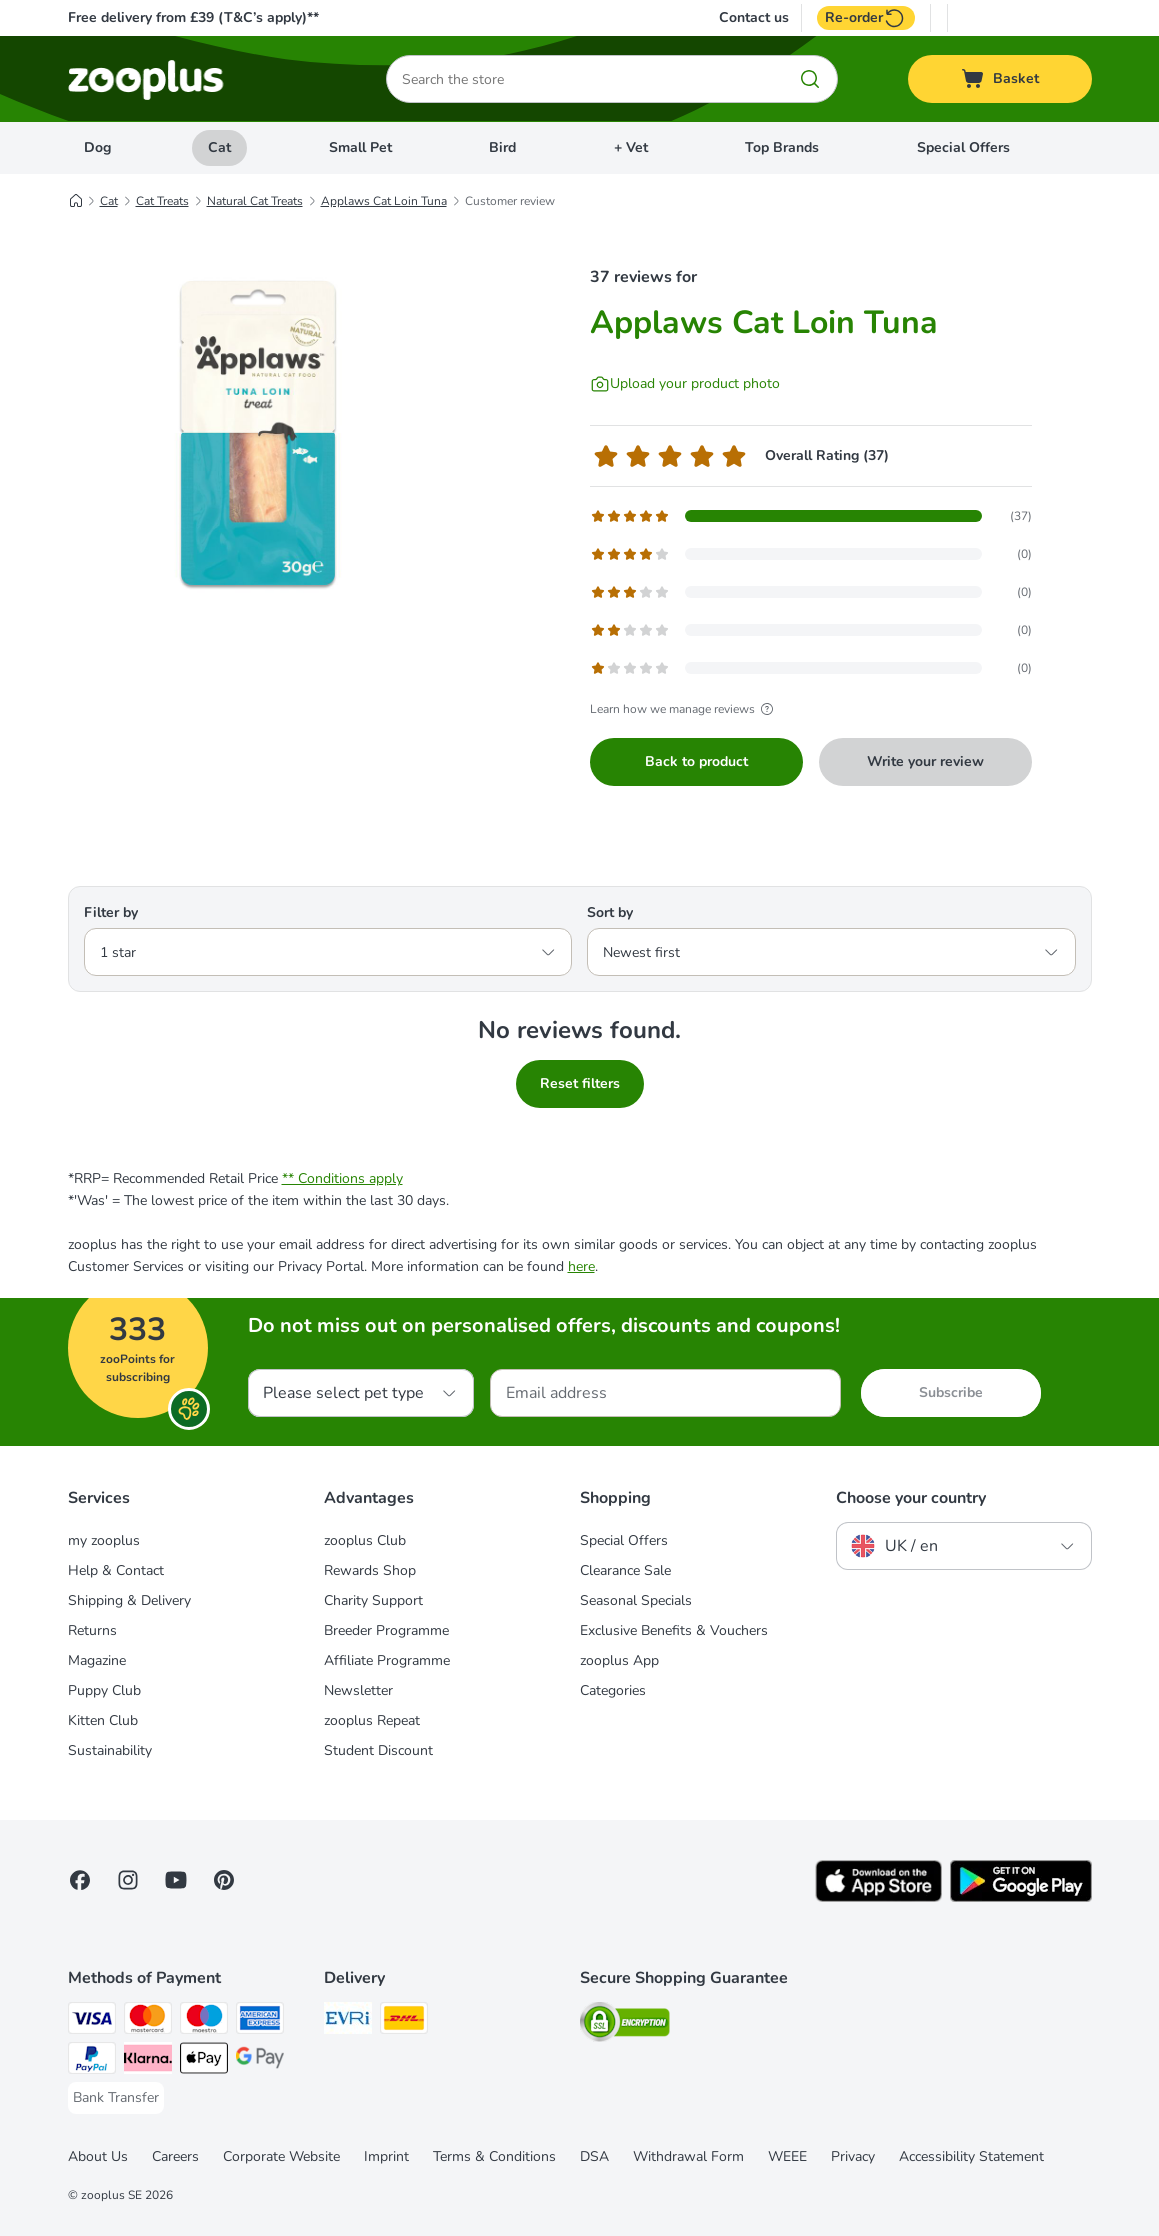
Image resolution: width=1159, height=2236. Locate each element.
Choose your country (911, 1498)
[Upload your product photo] (685, 384)
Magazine (97, 1660)
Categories (613, 1690)
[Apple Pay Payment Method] (204, 2061)
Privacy (853, 2156)
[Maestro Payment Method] (204, 2021)
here (581, 1266)
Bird (502, 147)
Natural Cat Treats (255, 201)
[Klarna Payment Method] (148, 2061)
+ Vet (631, 147)
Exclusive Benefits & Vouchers (674, 1630)
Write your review (925, 761)
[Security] (625, 2025)
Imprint (386, 2156)
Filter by (111, 912)
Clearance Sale (625, 1570)
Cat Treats (162, 201)
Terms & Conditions (494, 2156)
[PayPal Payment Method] (92, 2061)
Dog (97, 147)
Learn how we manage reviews (684, 709)
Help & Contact (116, 1570)
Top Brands (782, 147)
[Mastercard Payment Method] (148, 2021)
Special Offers (963, 147)
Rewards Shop (370, 1570)
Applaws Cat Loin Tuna (384, 201)
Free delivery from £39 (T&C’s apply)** (193, 17)
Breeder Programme (386, 1630)
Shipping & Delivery (129, 1600)
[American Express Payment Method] (260, 2021)
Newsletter (358, 1690)
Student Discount (378, 1750)
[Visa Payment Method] (92, 2021)
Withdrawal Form (688, 2156)
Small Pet (360, 147)
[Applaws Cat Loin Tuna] (258, 433)
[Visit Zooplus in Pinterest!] (224, 1880)
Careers (175, 2156)
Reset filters (580, 1083)
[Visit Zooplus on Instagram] (128, 1880)
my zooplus (104, 1540)
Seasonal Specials (636, 1600)
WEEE (787, 2156)
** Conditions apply (342, 1178)
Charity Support (373, 1600)
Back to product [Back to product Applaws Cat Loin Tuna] (696, 761)
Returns (92, 1630)
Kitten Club (103, 1720)
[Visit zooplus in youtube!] (176, 1880)
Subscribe (951, 1392)
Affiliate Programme (387, 1660)
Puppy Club (104, 1690)
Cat (219, 147)
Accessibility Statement (971, 2156)
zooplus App (619, 1660)
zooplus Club (365, 1540)
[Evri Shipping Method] (348, 2021)
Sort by (610, 912)
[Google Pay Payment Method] (260, 2061)
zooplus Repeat (372, 1720)
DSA (594, 2156)
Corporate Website (281, 2156)
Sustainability (110, 1750)
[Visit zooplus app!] (878, 1897)
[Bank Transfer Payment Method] (116, 2098)
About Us (98, 2156)
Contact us (754, 18)
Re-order (866, 18)
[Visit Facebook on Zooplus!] (80, 1880)
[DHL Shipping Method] (404, 2021)
